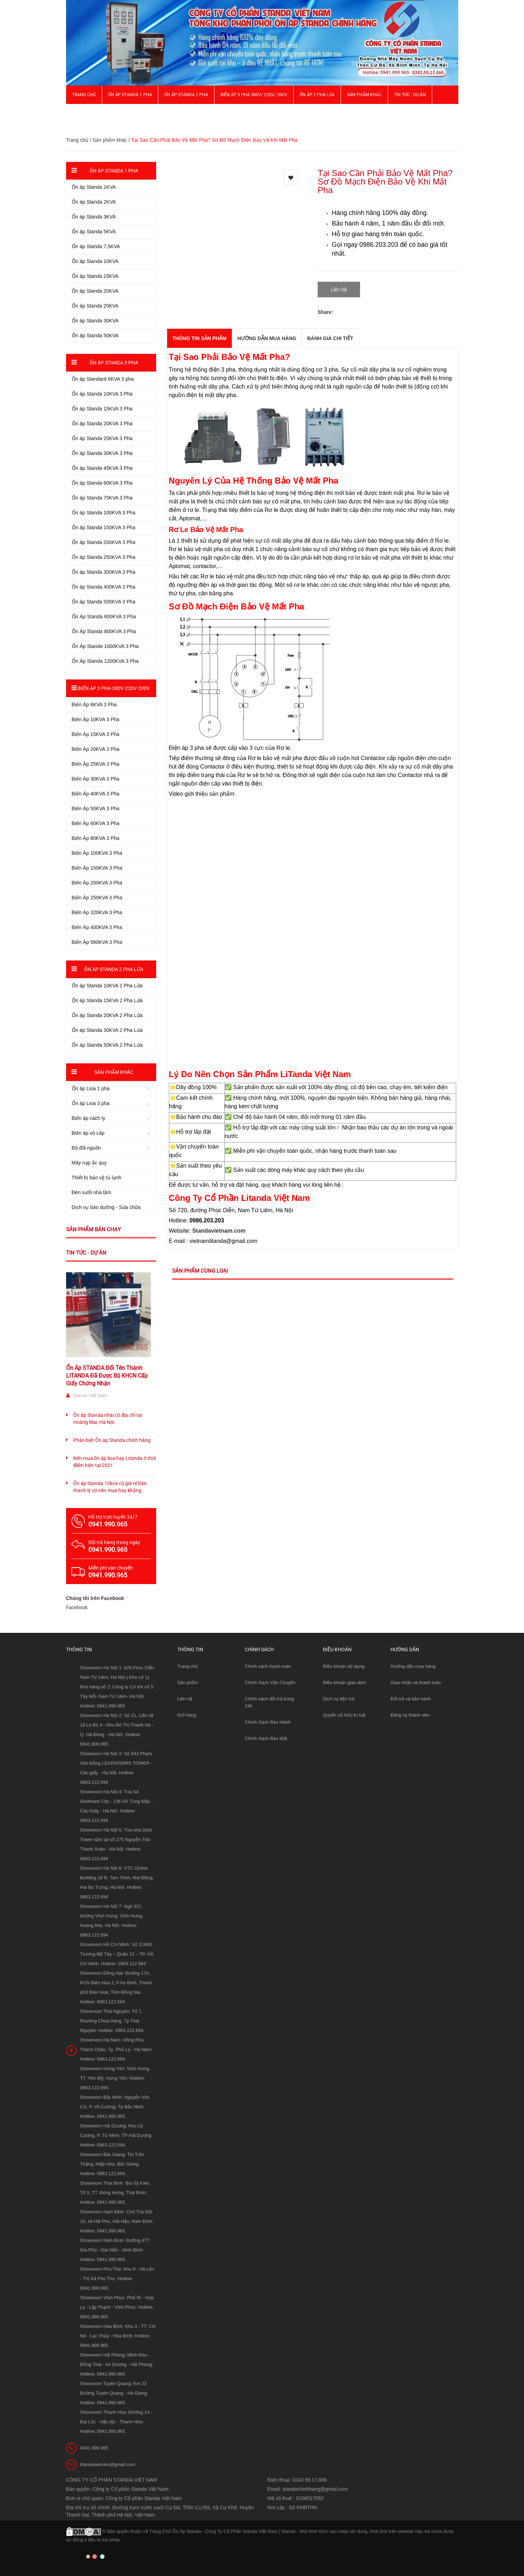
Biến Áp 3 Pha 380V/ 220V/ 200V (253, 94)
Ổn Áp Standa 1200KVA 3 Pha (105, 661)
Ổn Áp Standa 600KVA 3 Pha (104, 616)
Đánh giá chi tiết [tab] (330, 338)
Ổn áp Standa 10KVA (95, 261)
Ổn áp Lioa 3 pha (91, 1103)
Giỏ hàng (186, 1715)
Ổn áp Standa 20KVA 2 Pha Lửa (107, 1015)
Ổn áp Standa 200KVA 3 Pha (103, 542)
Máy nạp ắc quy (89, 1163)
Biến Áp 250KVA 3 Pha (97, 897)
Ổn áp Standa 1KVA (94, 187)
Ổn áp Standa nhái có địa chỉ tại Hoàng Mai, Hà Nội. (107, 1418)
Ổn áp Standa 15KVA (95, 276)
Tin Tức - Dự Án (410, 94)
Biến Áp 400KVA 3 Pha (97, 927)
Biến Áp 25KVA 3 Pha (95, 764)
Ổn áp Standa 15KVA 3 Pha (102, 408)
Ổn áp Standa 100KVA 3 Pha (103, 512)
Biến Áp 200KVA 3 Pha (97, 883)
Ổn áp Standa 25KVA (95, 306)
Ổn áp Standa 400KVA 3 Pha (103, 587)
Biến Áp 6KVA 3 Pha (94, 704)
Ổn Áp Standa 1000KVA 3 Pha (105, 646)
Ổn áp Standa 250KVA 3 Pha (103, 557)
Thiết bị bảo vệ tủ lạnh (97, 1177)
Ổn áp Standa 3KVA (94, 217)
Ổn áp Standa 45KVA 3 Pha (102, 468)
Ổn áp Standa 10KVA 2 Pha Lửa (107, 985)
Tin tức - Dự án (86, 1253)
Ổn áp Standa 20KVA (95, 291)
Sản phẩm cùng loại (200, 1271)
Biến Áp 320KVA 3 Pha (97, 912)
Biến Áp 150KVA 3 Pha (97, 868)
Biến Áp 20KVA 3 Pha (95, 749)
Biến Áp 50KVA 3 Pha (95, 808)
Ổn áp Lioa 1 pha (91, 1088)
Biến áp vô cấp (88, 1133)
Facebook (77, 1607)
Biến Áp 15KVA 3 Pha (95, 734)
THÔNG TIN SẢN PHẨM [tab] (199, 338)
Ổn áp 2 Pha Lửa (317, 94)
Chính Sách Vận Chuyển (270, 1682)
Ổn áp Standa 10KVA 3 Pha (102, 394)
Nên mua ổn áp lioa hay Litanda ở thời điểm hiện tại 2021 (114, 1461)
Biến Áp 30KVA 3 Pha (95, 779)
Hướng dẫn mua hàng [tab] (266, 338)
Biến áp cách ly (88, 1118)
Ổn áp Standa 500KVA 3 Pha (103, 601)
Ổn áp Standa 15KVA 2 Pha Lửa (107, 1000)
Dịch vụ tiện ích (339, 1698)
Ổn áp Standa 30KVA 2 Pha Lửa (107, 1030)
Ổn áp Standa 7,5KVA (96, 246)
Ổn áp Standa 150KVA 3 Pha (103, 527)
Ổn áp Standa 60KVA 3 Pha (102, 483)
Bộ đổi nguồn (86, 1148)
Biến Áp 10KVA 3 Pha (95, 719)
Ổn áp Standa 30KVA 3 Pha (102, 453)
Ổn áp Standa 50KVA (95, 335)
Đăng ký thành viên (410, 1715)
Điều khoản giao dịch (344, 1682)
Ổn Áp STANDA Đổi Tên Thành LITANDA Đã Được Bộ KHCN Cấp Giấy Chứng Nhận (107, 1376)
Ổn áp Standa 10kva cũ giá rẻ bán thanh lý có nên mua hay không (110, 1486)
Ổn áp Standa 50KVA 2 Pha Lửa (107, 1045)
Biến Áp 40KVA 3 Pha (95, 793)
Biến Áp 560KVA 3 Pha (97, 942)
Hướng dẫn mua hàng (412, 1666)
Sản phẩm (187, 1682)
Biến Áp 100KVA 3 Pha (97, 853)
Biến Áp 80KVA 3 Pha (95, 838)
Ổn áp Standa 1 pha (130, 94)
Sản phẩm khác (364, 94)
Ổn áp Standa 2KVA (94, 202)
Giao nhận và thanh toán (415, 1682)
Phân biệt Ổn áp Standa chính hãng (112, 1440)
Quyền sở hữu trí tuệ (344, 1715)
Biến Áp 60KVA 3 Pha (95, 823)
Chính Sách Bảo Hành (267, 1722)
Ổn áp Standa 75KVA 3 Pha (102, 498)
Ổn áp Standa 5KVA (94, 231)
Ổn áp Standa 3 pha (186, 94)
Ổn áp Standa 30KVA (95, 320)
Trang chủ (187, 1666)
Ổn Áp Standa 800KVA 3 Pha (104, 631)
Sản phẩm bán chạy (93, 1229)
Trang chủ (84, 94)
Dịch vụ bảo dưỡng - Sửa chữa (106, 1207)
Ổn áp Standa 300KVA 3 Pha (103, 572)
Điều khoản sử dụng (344, 1666)
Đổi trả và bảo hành (410, 1698)
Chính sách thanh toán (268, 1666)
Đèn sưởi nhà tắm (91, 1192)
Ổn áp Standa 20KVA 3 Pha (102, 423)
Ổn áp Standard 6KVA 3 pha (103, 379)
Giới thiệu (82, 113)
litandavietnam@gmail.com (107, 2464)
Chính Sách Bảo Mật (266, 1738)
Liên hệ (184, 1698)
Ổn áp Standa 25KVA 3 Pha (102, 438)
